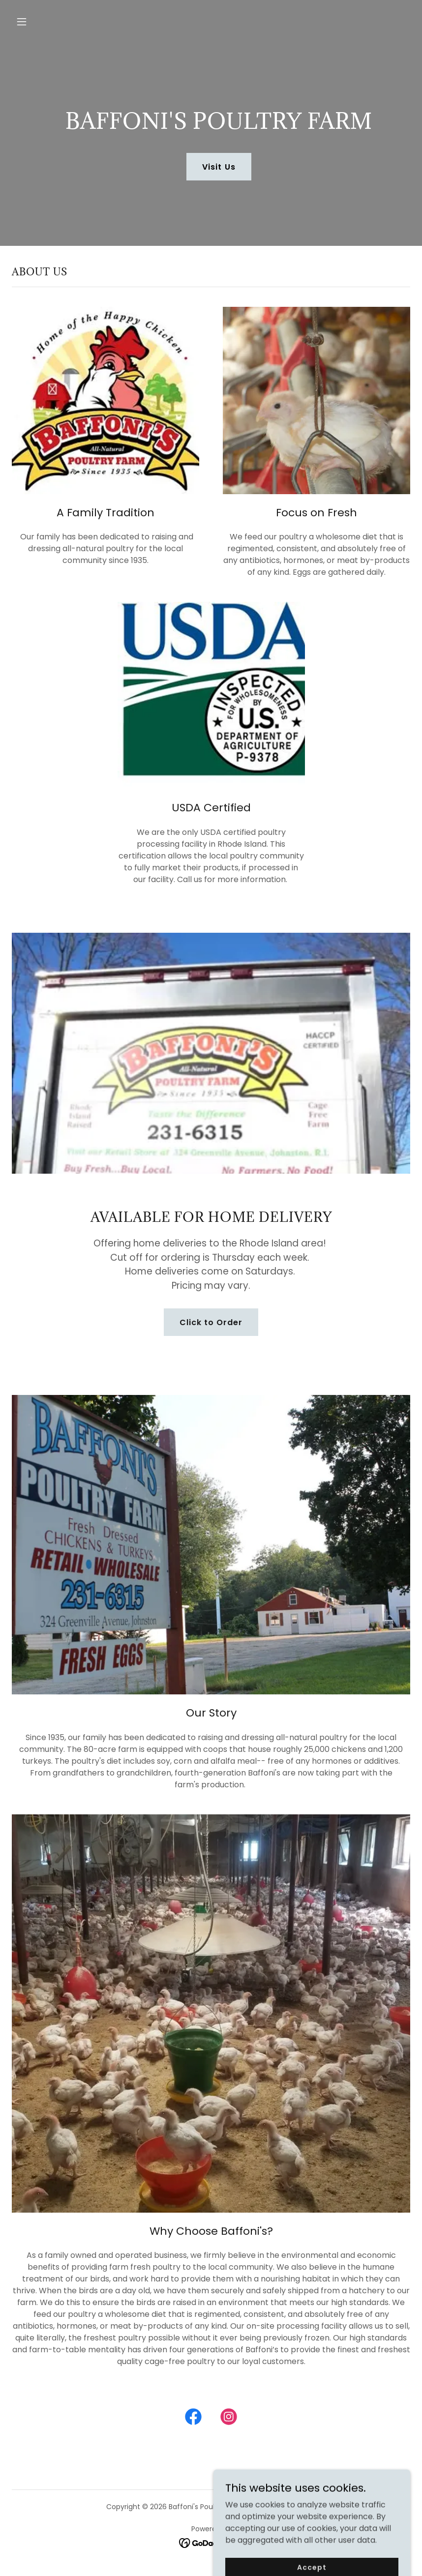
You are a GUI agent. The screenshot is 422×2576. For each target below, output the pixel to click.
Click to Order (211, 1322)
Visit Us (218, 167)
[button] (57, 21)
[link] (193, 2418)
